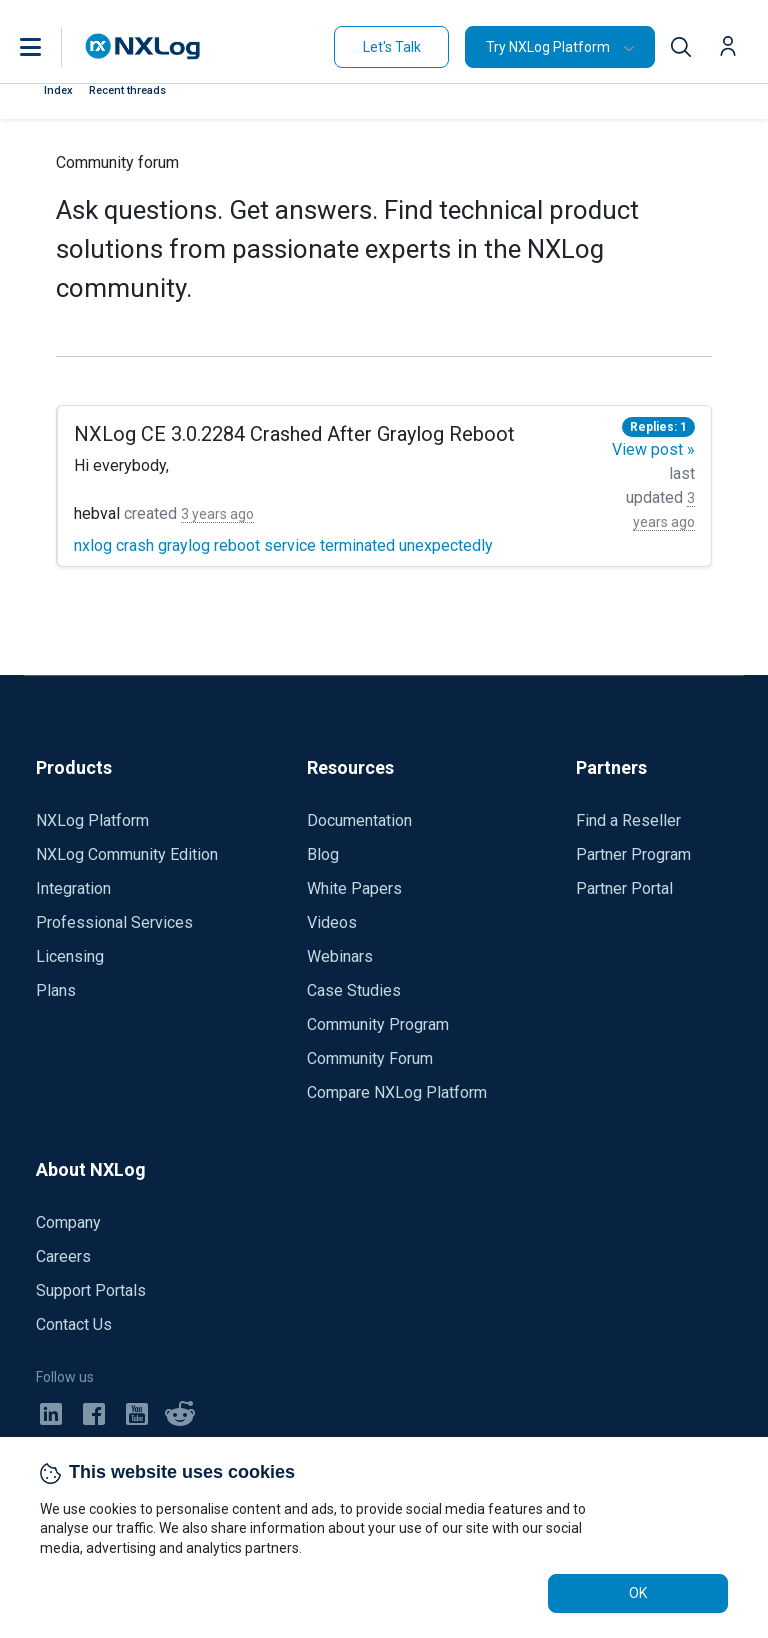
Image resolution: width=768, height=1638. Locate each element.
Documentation (359, 820)
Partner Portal (624, 888)
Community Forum (370, 1058)
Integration (73, 888)
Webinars (340, 956)
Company (68, 1222)
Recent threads (127, 90)
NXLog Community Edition (127, 854)
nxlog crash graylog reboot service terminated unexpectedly (283, 545)
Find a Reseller (628, 820)
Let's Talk (392, 47)
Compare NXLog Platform (397, 1092)
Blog (323, 854)
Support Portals (91, 1290)
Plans (56, 990)
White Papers (354, 888)
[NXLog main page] (143, 46)
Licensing (70, 956)
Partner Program (633, 854)
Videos (332, 922)
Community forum (117, 162)
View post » (653, 449)
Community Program (378, 1024)
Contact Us (74, 1324)
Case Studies (354, 990)
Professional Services (114, 922)
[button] (51, 47)
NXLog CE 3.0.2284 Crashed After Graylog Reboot (294, 434)
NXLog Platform (92, 820)
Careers (63, 1256)
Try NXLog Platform (548, 47)
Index (58, 90)
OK (638, 1593)
